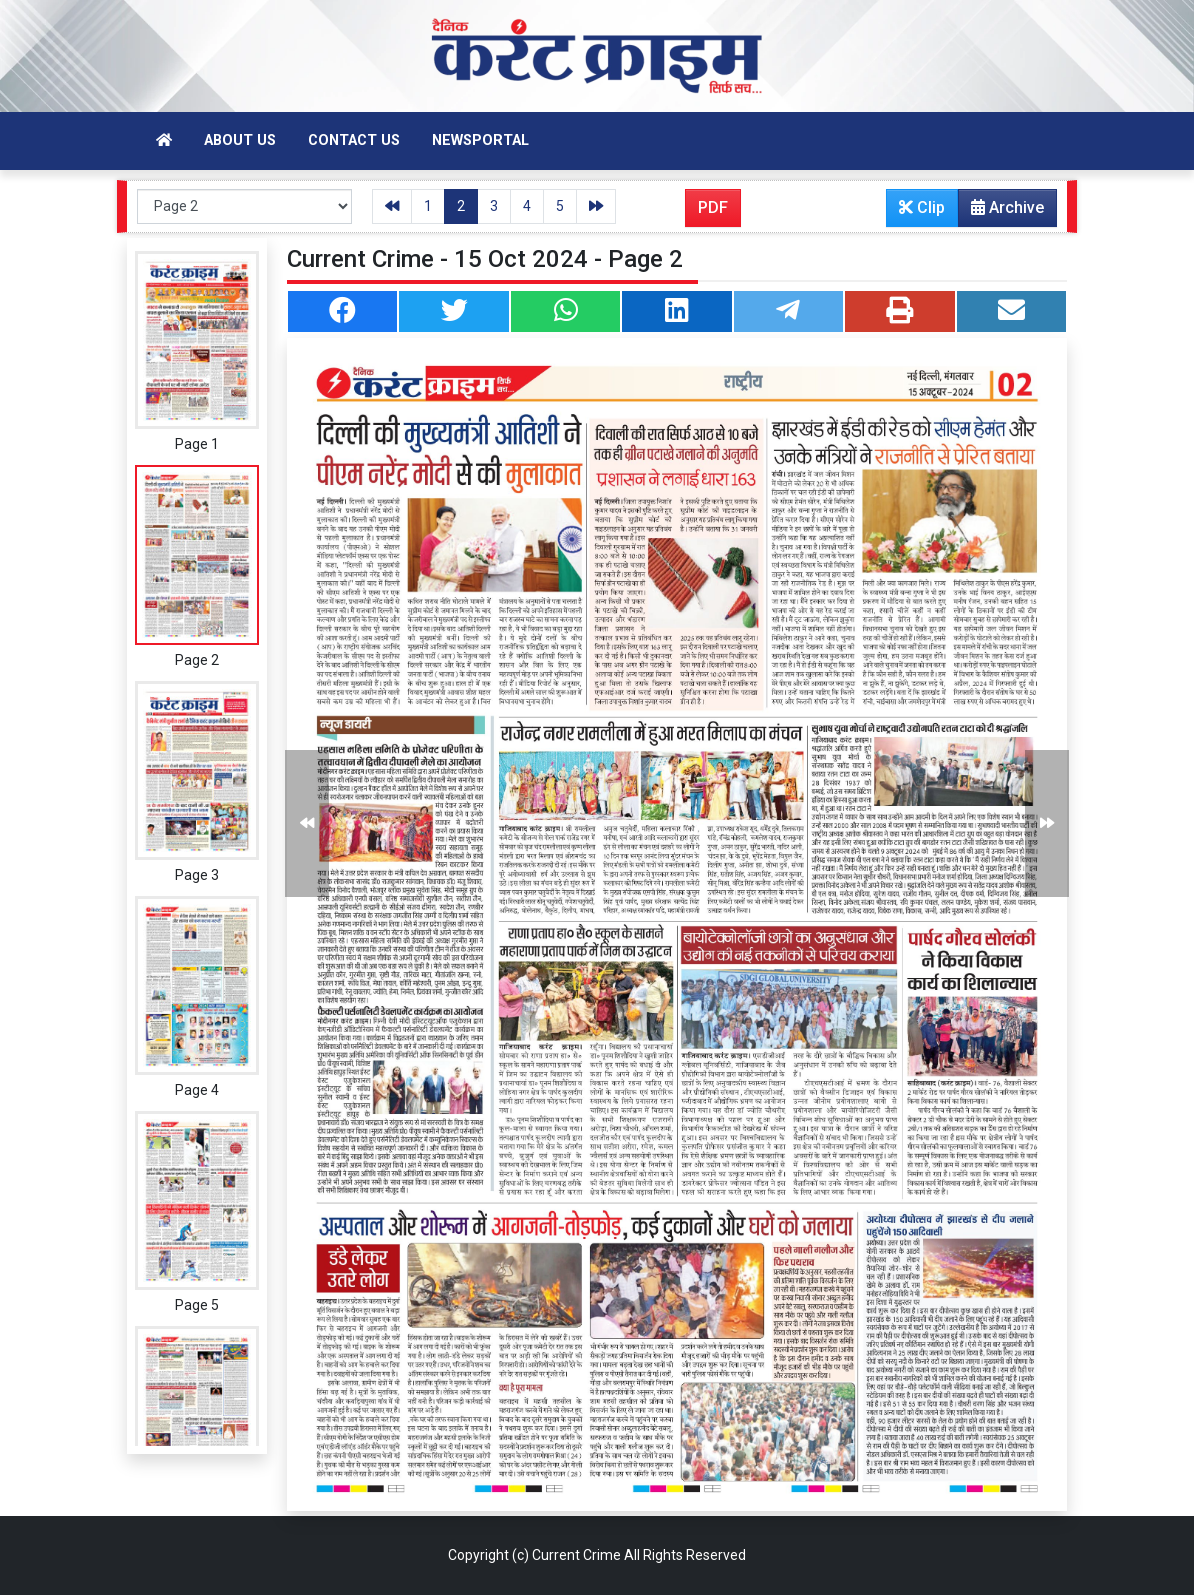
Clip (922, 207)
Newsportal (480, 140)
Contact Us (354, 140)
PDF (713, 207)
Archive (1001, 212)
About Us (240, 140)
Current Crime (576, 1555)
